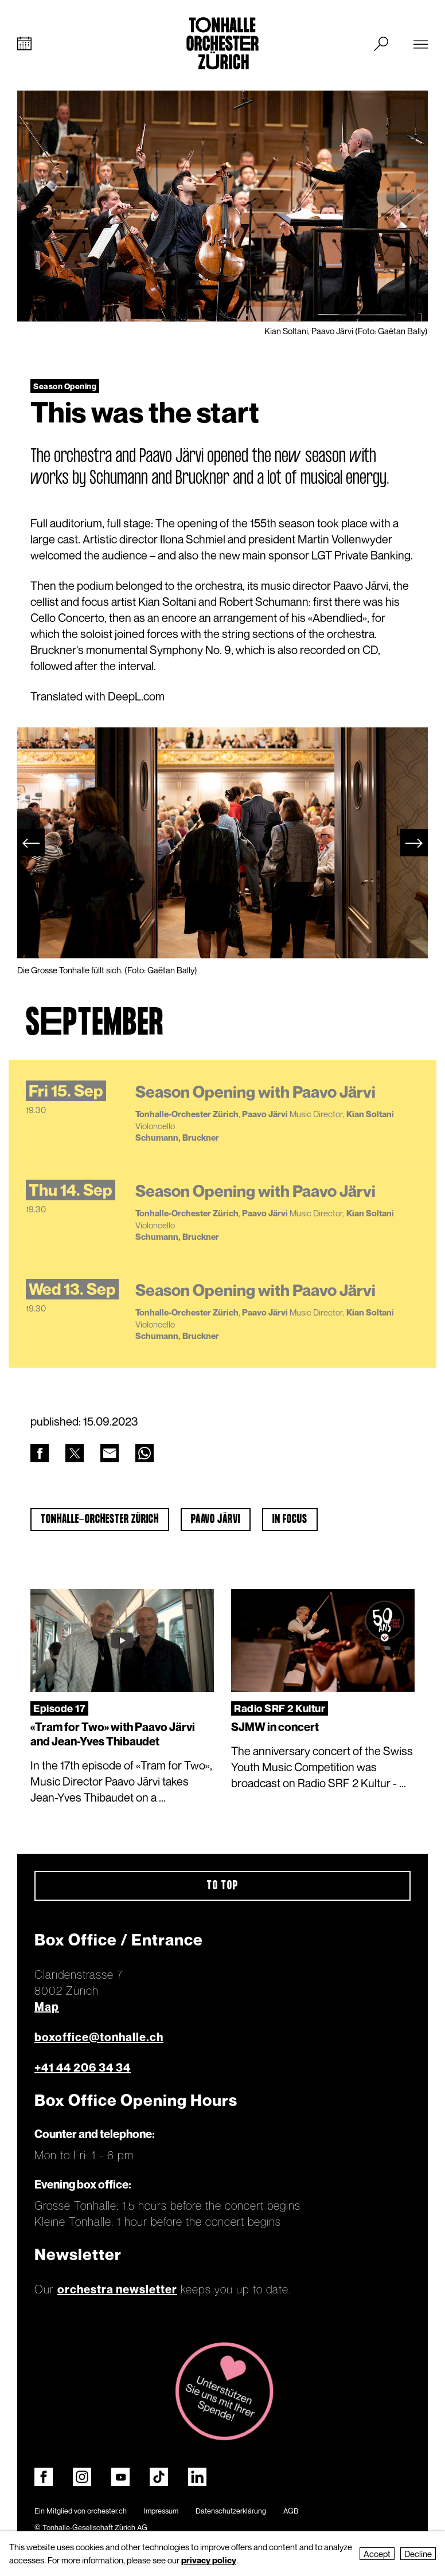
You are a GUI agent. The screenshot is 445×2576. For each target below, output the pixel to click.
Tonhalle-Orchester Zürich (100, 1519)
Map (46, 2007)
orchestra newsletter (117, 2290)
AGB (290, 2511)
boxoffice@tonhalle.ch (98, 2038)
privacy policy (208, 2560)
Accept (377, 2553)
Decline (418, 2553)
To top (223, 1886)
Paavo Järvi (215, 1519)
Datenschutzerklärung (231, 2511)
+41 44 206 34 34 (82, 2068)
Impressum (161, 2511)
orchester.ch (107, 2511)
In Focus (289, 1519)
